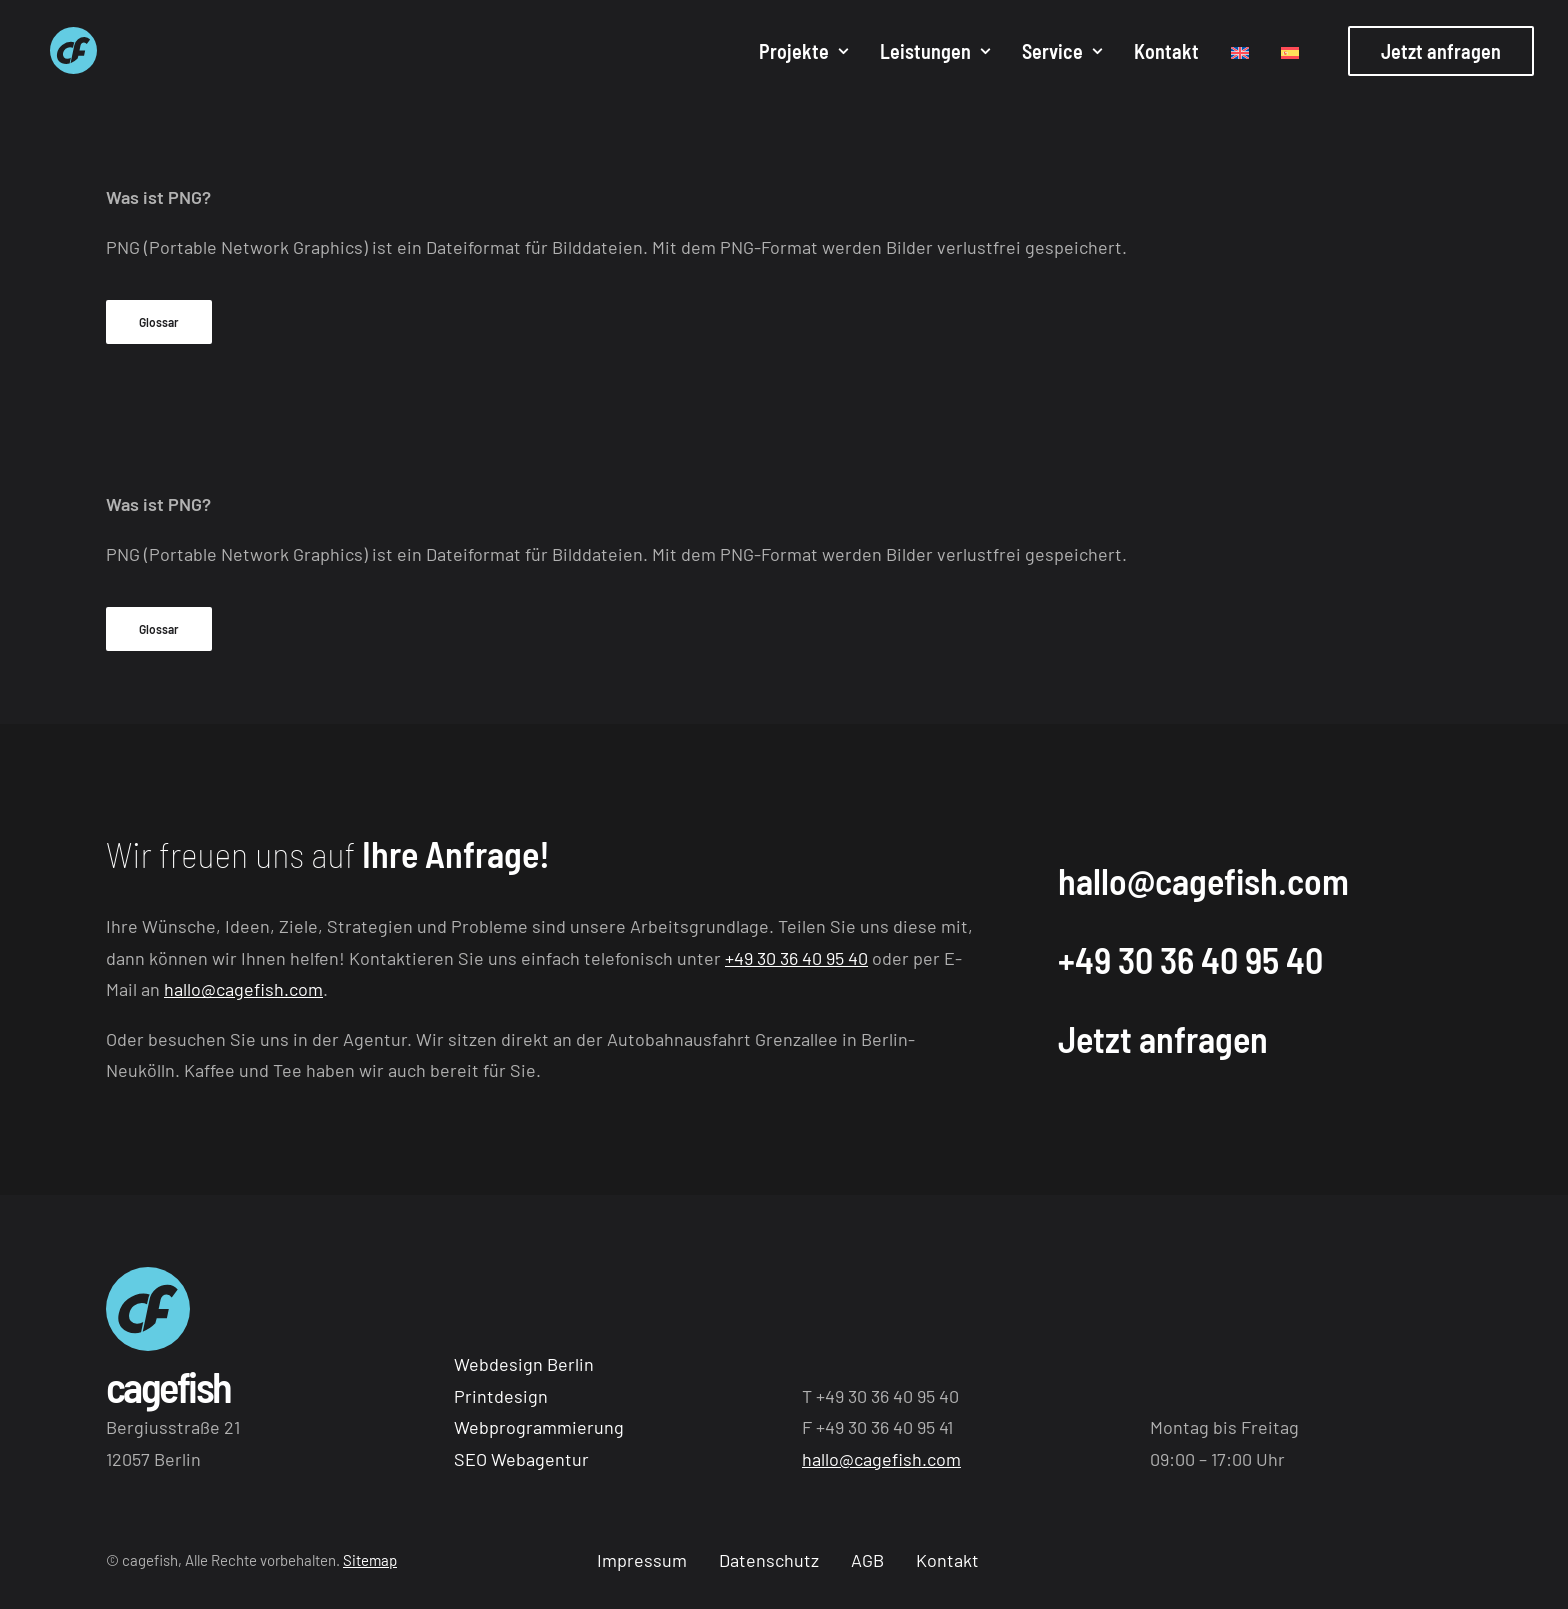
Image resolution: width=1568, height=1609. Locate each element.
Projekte (803, 55)
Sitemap (370, 1560)
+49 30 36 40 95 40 (796, 958)
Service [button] (1062, 55)
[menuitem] (803, 55)
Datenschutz (769, 1560)
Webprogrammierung (539, 1427)
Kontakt (1166, 55)
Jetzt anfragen (1163, 1038)
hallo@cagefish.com (243, 989)
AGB (867, 1560)
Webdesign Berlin (524, 1364)
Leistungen (935, 55)
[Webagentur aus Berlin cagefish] (62, 55)
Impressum (642, 1560)
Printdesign (501, 1396)
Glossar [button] (159, 322)
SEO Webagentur (521, 1459)
